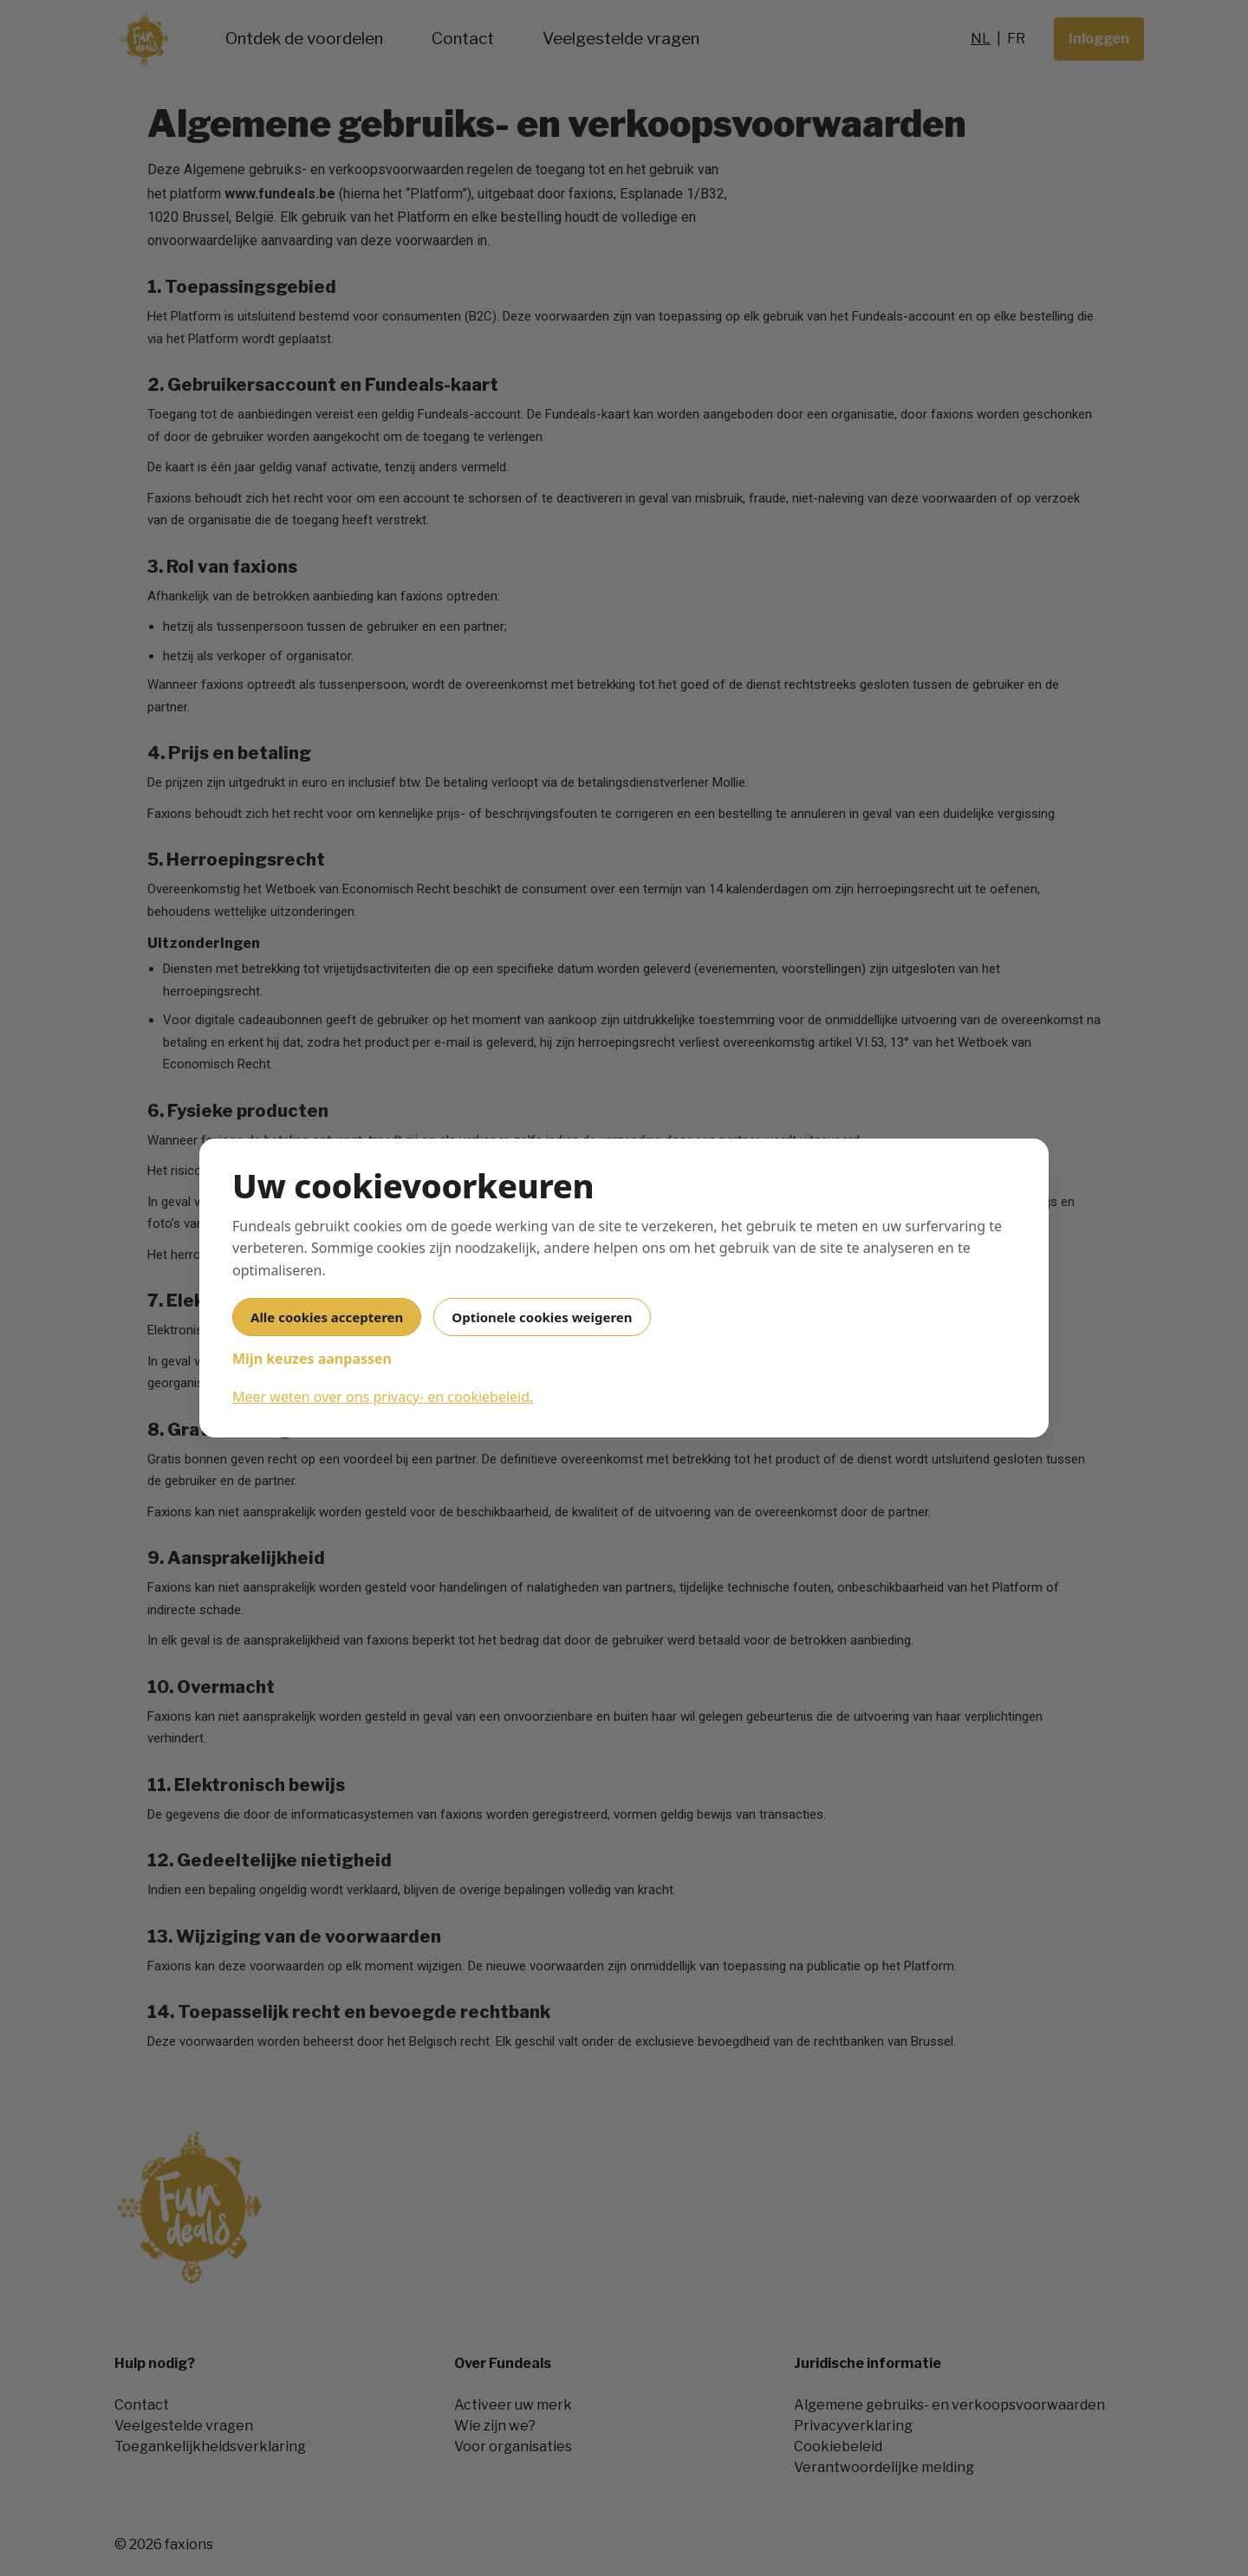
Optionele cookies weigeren (542, 1317)
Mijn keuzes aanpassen (312, 1358)
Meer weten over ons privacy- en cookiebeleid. (382, 1396)
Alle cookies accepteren (326, 1317)
